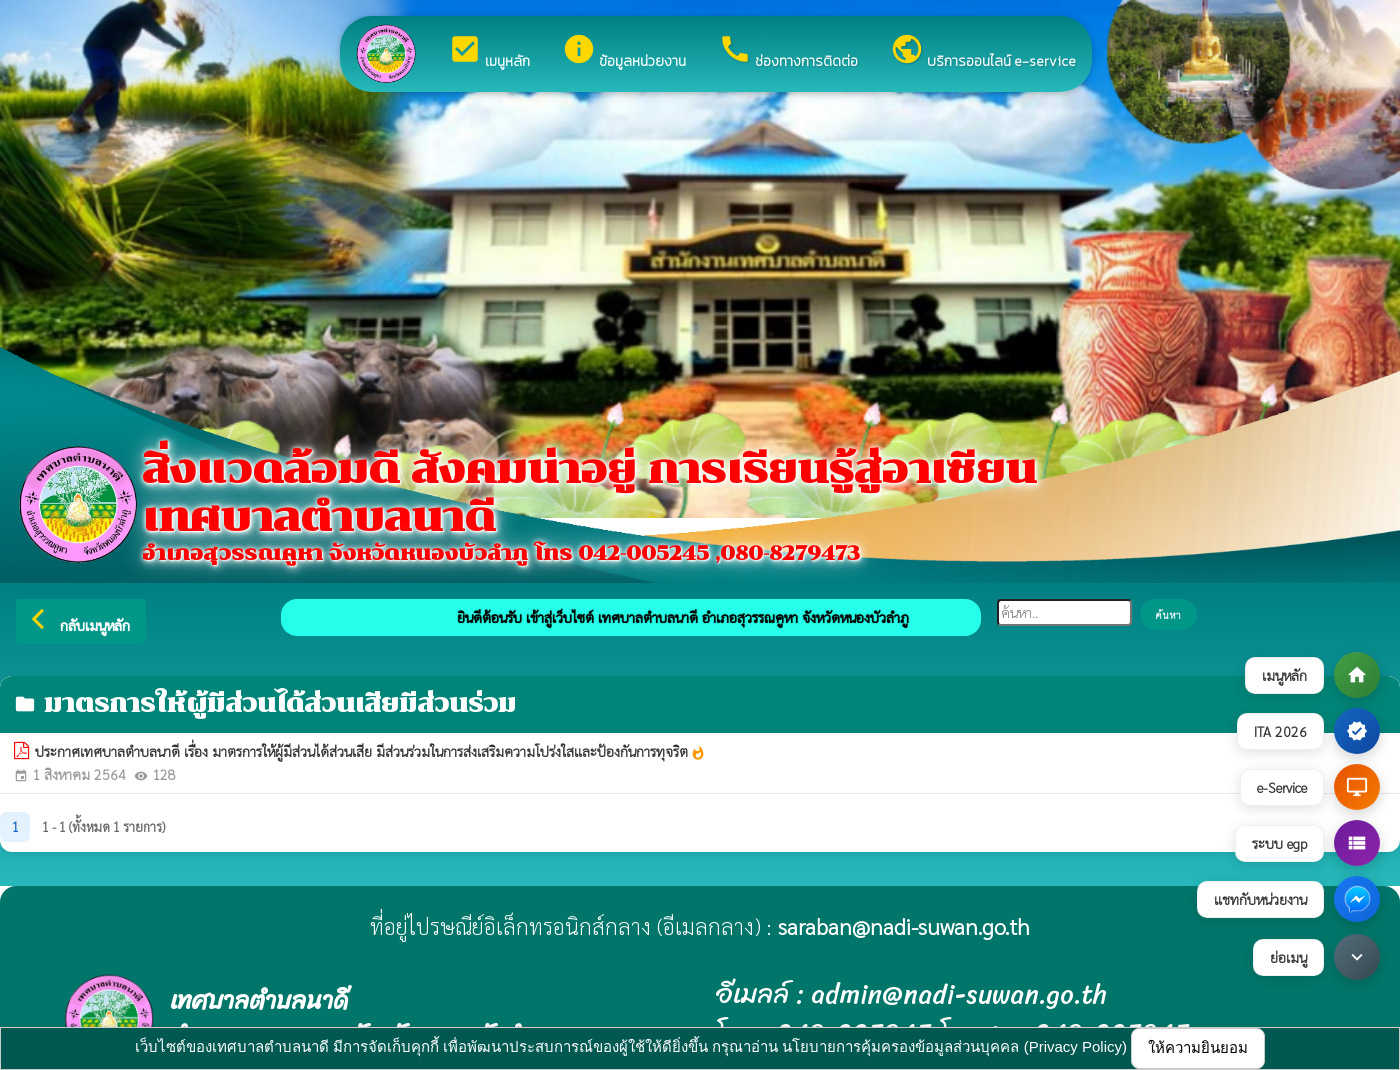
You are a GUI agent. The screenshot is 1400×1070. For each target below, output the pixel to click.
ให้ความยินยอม (1198, 1047)
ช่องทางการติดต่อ (788, 52)
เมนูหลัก (489, 52)
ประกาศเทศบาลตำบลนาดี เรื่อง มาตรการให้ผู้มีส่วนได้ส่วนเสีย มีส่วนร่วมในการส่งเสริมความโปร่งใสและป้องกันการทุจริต (370, 752)
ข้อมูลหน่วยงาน (624, 52)
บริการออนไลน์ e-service (983, 52)
